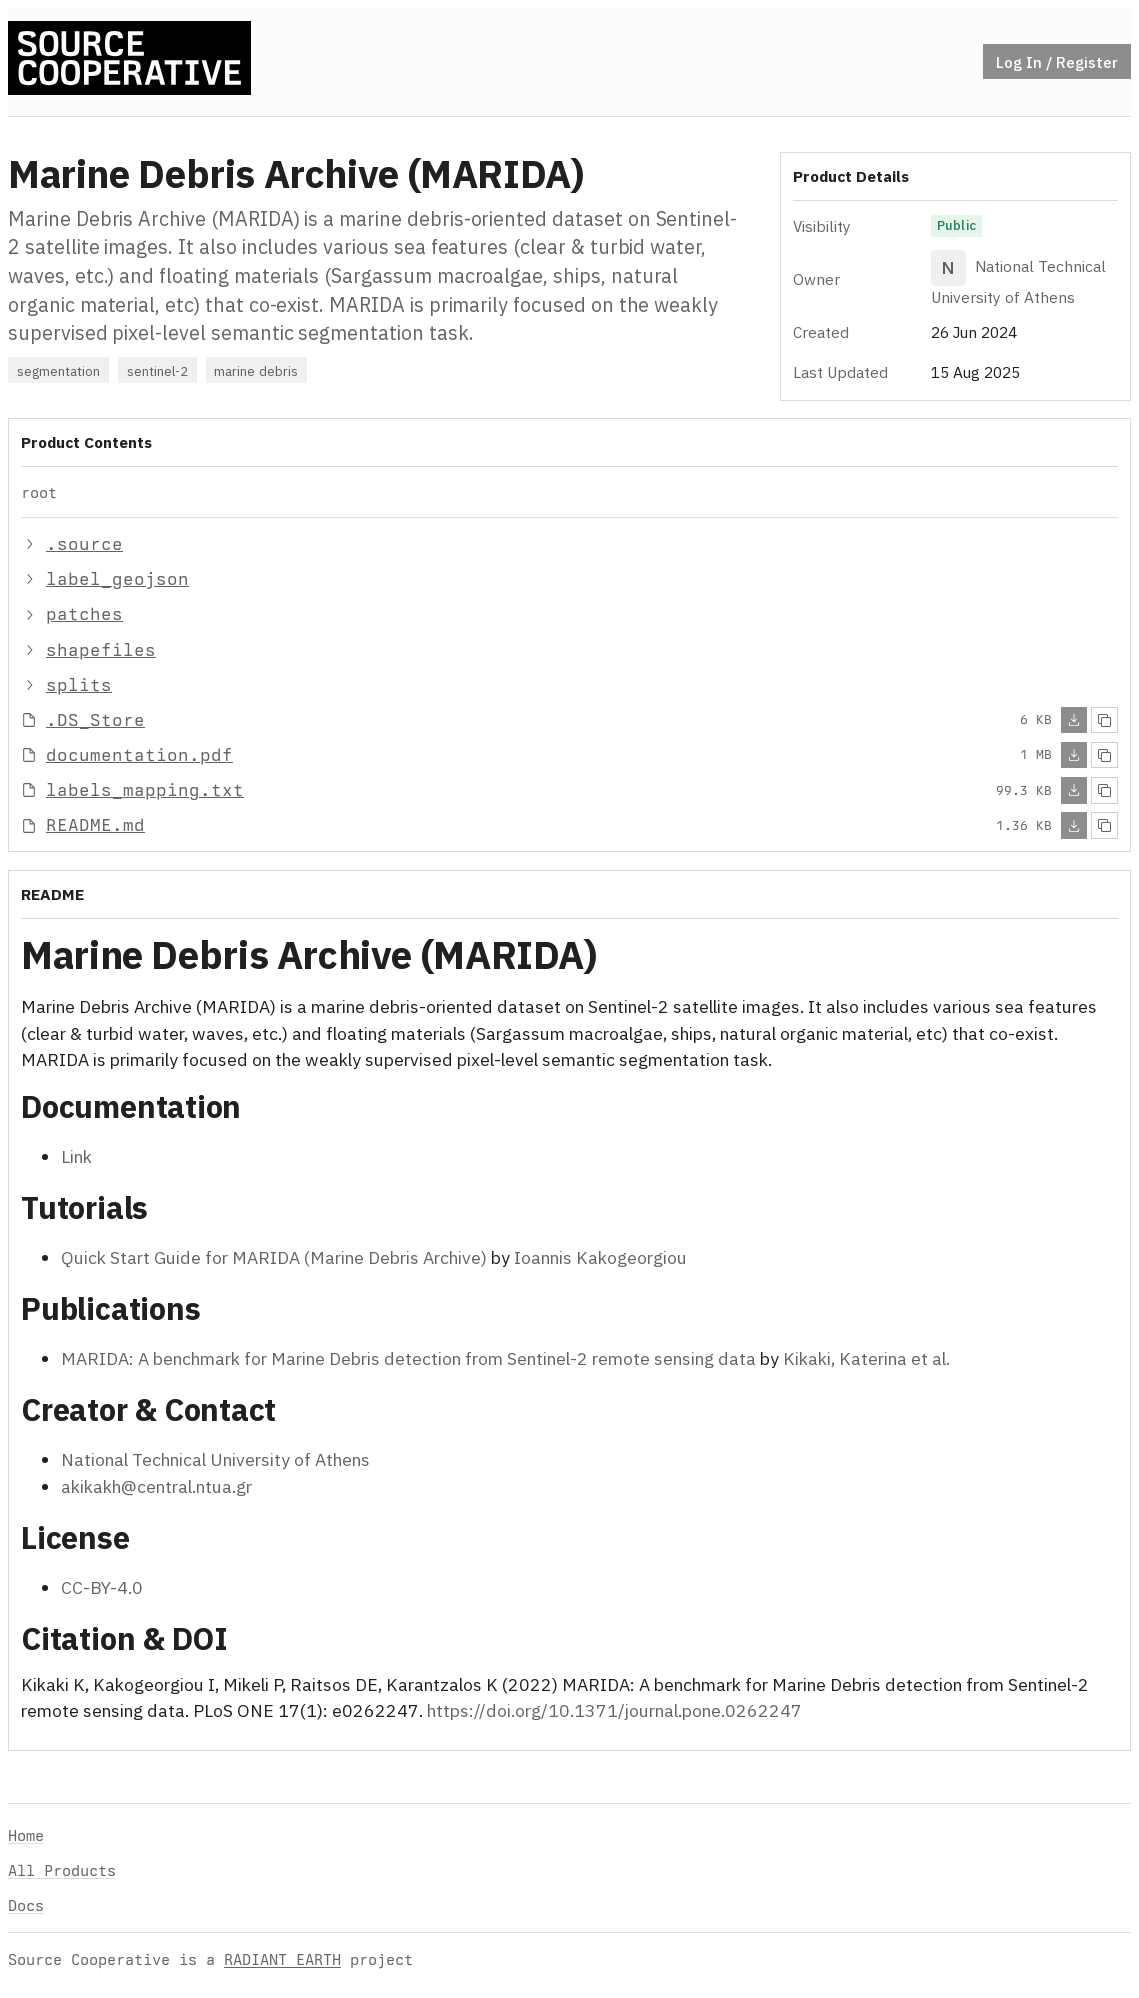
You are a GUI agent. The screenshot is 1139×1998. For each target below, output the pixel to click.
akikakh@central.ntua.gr (156, 1485)
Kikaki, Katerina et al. (866, 1358)
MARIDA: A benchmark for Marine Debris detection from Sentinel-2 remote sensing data (408, 1358)
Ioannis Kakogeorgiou (600, 1257)
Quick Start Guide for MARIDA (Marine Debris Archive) (274, 1257)
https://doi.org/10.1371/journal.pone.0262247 (614, 1710)
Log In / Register (1057, 62)
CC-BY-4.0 (102, 1586)
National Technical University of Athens (215, 1459)
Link (76, 1155)
